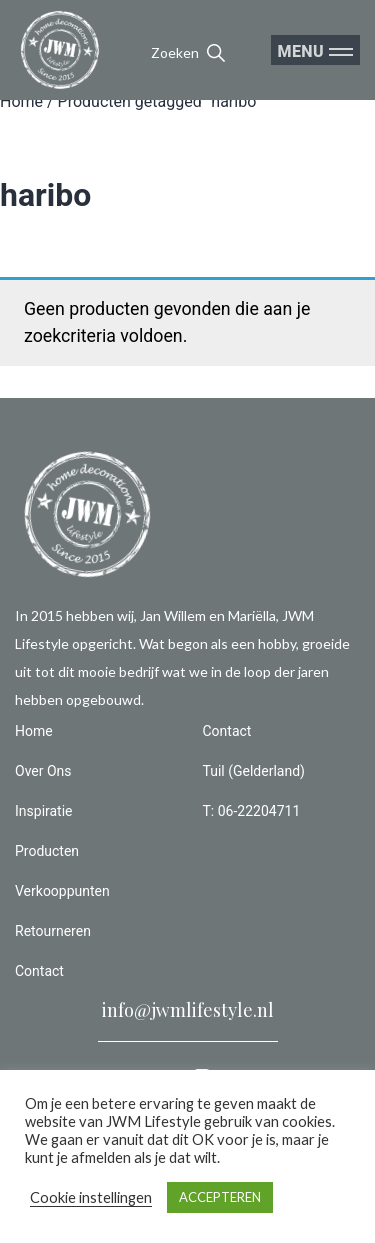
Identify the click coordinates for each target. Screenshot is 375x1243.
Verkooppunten (62, 891)
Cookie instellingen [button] (91, 1197)
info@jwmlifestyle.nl (188, 1010)
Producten (47, 851)
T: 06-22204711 (252, 811)
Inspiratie (44, 811)
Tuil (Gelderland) (254, 771)
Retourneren (53, 931)
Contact (39, 971)
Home (21, 101)
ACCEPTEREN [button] (220, 1197)
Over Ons (43, 771)
